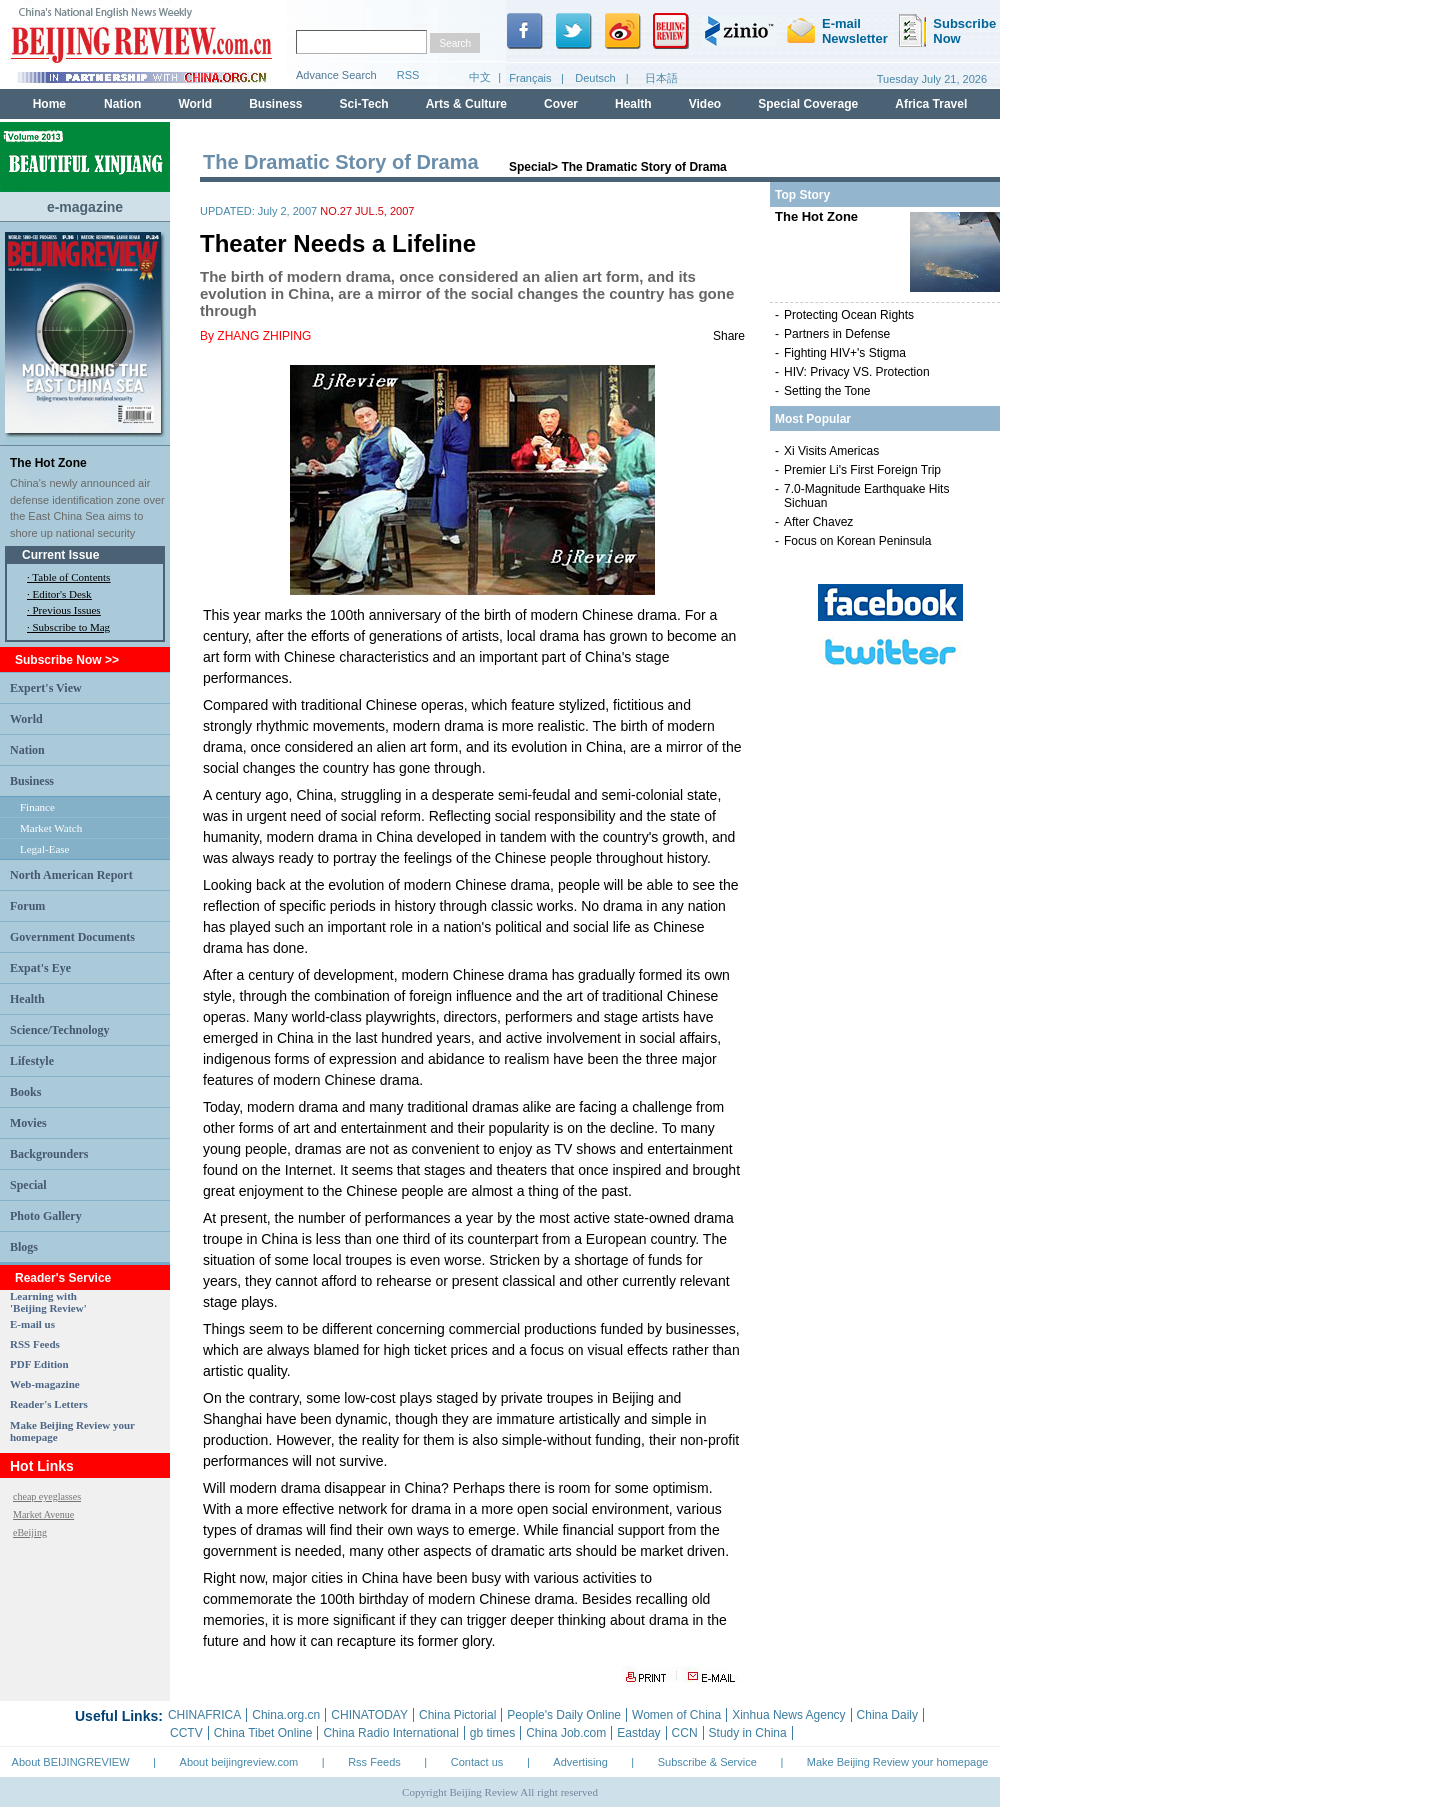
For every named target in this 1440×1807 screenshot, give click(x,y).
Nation (27, 750)
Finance (37, 807)
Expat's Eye (40, 968)
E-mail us (32, 1324)
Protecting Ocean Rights (849, 315)
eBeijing (30, 1532)
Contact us (477, 1762)
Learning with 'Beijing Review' (48, 1302)
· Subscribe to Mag (68, 627)
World (26, 719)
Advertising (580, 1762)
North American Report (71, 875)
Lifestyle (32, 1061)
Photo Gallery (46, 1216)
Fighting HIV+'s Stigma (845, 353)
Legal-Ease (44, 849)
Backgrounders (49, 1154)
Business (32, 781)
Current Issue (60, 555)
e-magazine (85, 207)
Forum (27, 906)
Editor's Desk (62, 594)
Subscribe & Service (707, 1762)
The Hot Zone (48, 463)
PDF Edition (39, 1364)
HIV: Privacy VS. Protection (857, 372)
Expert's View (46, 688)
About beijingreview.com (239, 1762)
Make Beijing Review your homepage (898, 1762)
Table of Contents (71, 577)
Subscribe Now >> (67, 660)
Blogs (24, 1247)
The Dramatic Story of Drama (643, 167)
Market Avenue (43, 1514)
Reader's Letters (49, 1404)
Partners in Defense (837, 334)
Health (27, 999)
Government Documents (72, 937)
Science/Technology (60, 1030)
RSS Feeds (35, 1344)
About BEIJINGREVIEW (71, 1762)
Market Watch (51, 828)
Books (25, 1092)
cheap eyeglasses (47, 1496)
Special (28, 1185)
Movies (28, 1123)
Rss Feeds (374, 1762)
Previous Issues (67, 610)
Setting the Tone (827, 391)
